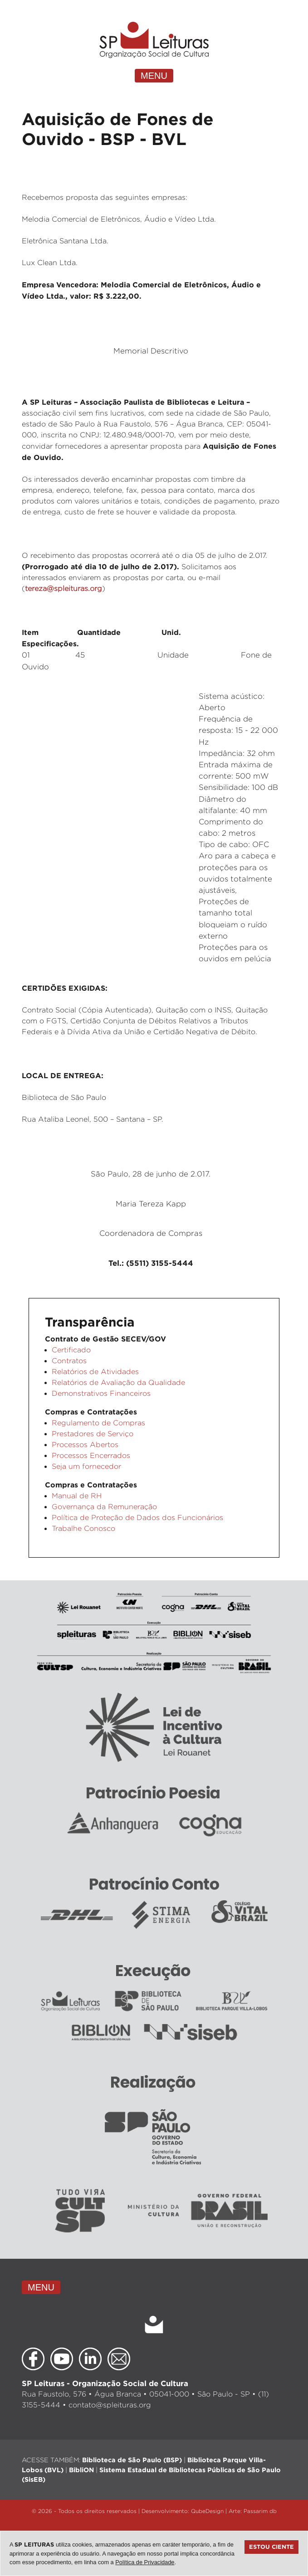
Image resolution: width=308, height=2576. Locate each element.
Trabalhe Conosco (83, 1528)
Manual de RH (77, 1496)
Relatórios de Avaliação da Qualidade (118, 1382)
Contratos (69, 1361)
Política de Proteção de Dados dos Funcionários (137, 1517)
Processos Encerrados (91, 1455)
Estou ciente (271, 2546)
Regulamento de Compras (98, 1423)
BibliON (81, 2469)
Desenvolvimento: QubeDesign (183, 2511)
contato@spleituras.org (109, 2405)
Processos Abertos (85, 1444)
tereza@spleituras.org (63, 588)
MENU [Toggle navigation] (154, 76)
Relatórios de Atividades (95, 1371)
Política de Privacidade (144, 2562)
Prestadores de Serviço (92, 1434)
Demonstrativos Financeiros (101, 1393)
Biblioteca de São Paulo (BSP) (132, 2459)
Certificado (71, 1350)
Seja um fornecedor (86, 1466)
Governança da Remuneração (104, 1507)
